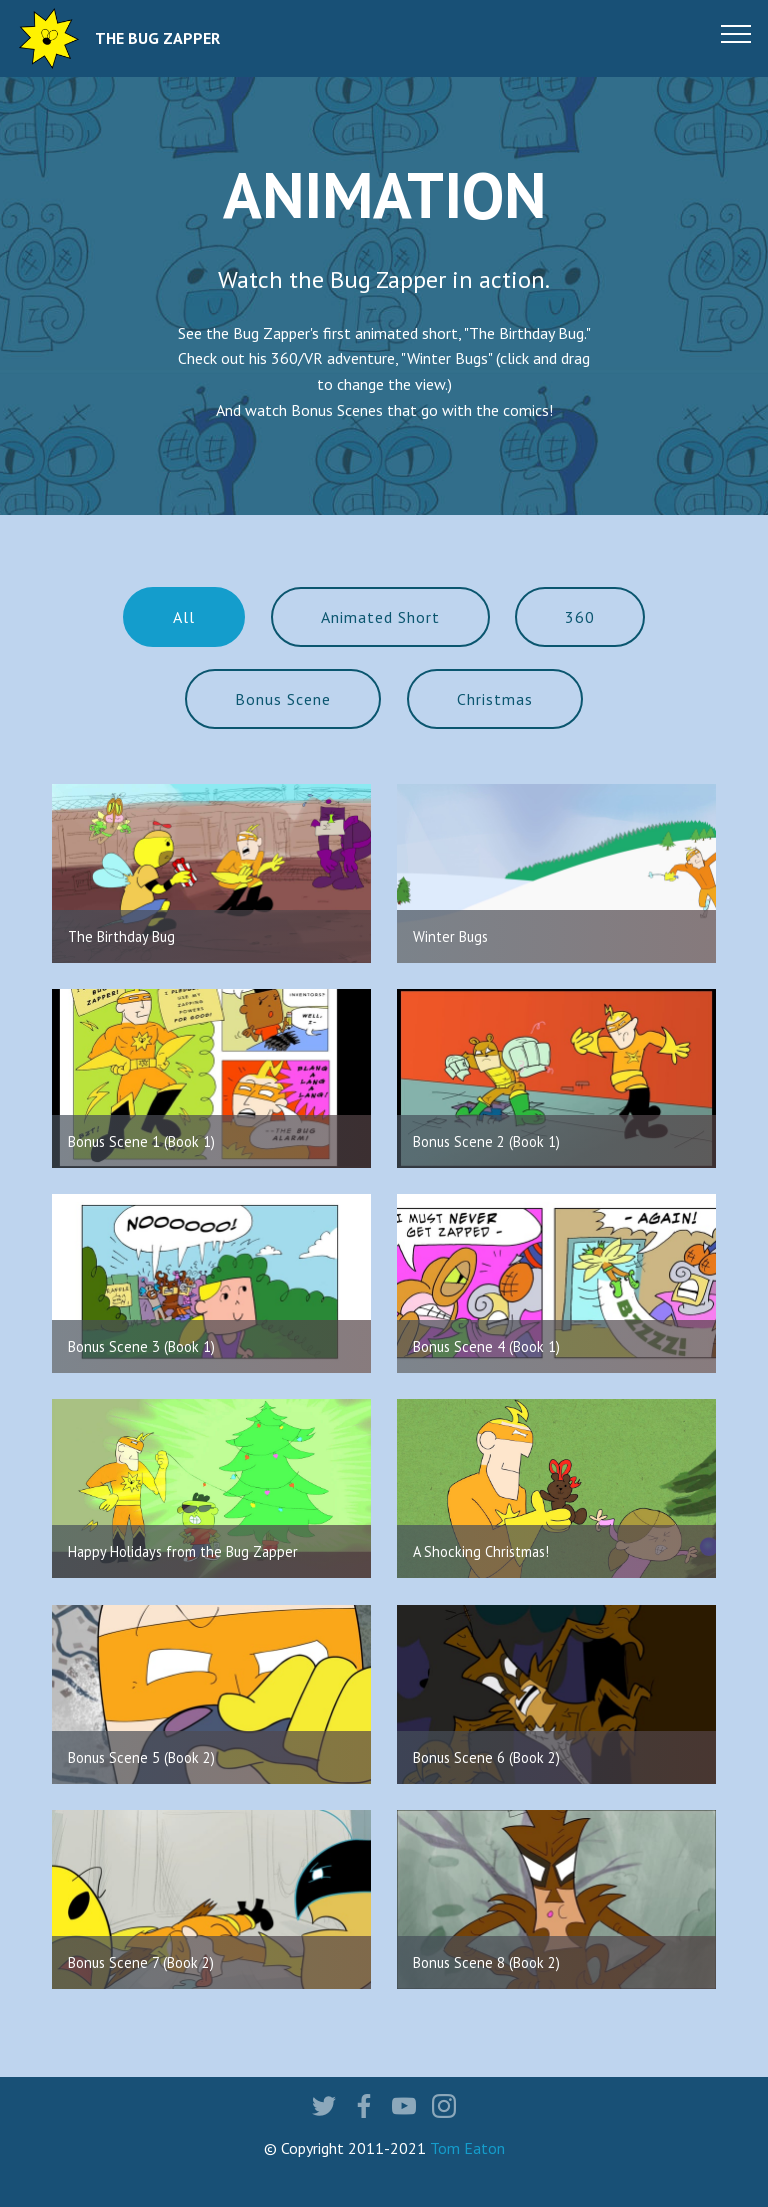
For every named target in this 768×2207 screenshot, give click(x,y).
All (184, 617)
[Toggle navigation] (736, 33)
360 (580, 617)
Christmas (495, 699)
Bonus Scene (283, 699)
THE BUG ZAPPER (157, 38)
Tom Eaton (467, 2148)
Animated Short (380, 617)
